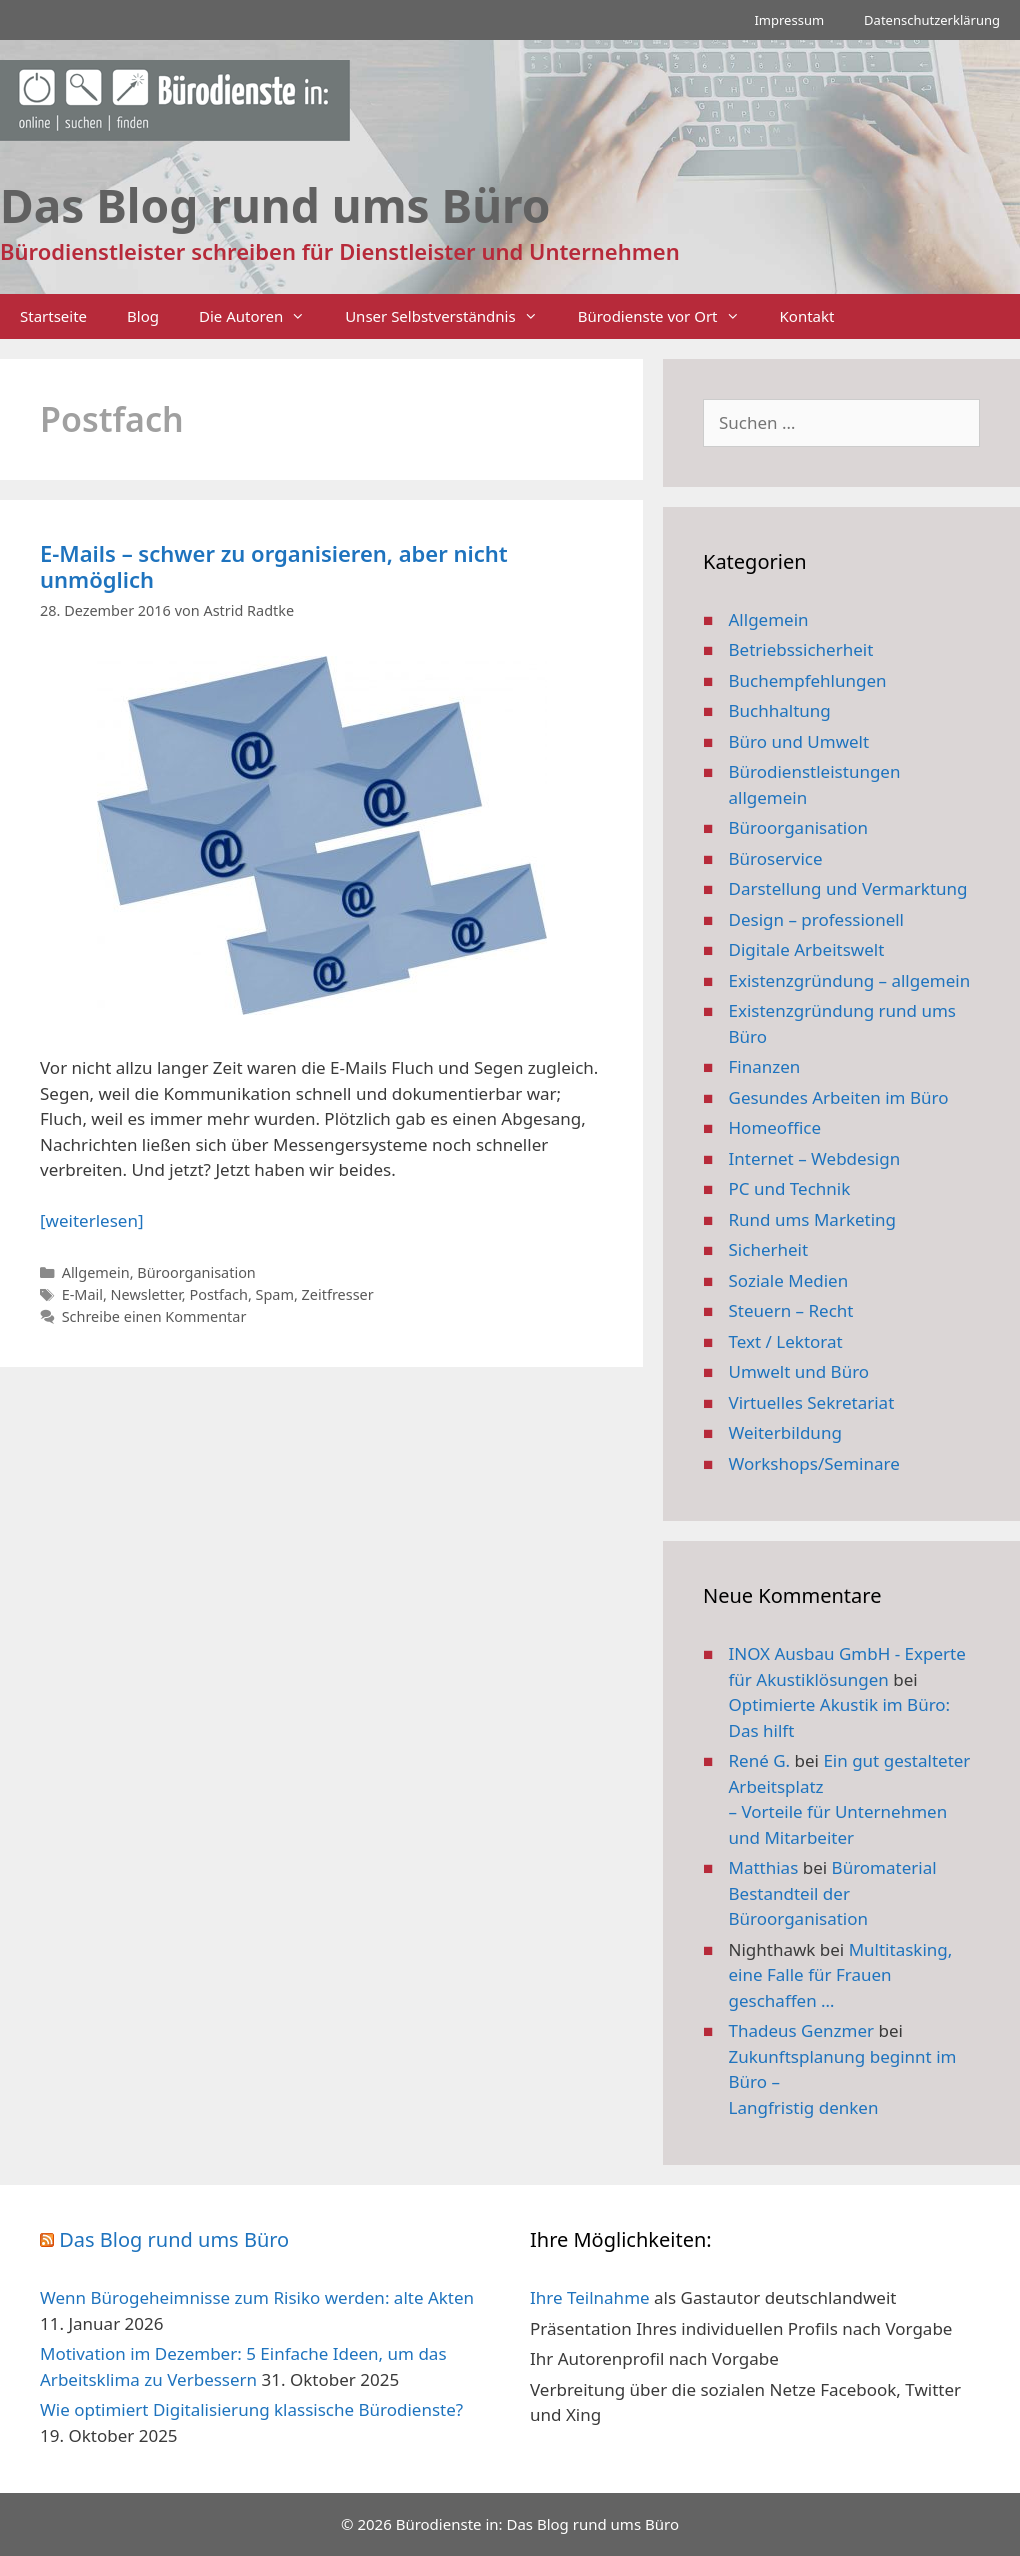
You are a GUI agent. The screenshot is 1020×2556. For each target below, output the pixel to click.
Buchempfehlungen (808, 680)
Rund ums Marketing (813, 1219)
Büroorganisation (196, 1272)
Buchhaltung (780, 710)
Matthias (764, 1867)
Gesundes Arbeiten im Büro (839, 1097)
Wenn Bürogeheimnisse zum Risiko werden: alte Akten (257, 2297)
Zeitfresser (338, 1294)
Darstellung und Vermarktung (848, 888)
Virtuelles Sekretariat (812, 1402)
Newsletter (146, 1294)
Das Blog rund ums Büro (174, 2239)
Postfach (218, 1294)
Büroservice (776, 858)
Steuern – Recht (791, 1310)
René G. (760, 1760)
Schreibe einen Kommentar (154, 1316)
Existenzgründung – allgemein (850, 980)
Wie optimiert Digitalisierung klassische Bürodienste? (251, 2409)
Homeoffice (775, 1127)
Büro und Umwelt (799, 741)
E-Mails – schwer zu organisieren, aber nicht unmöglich (274, 566)
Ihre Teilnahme (590, 2297)
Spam (275, 1294)
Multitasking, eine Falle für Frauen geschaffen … (841, 1975)
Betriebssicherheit (801, 649)
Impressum (789, 20)
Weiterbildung (785, 1432)
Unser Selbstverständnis (451, 316)
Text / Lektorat (786, 1341)
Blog (143, 316)
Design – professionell (817, 919)
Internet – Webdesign (815, 1158)
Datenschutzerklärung (932, 20)
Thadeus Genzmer (802, 2030)
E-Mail (82, 1294)
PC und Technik (790, 1188)
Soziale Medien (789, 1280)
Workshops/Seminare (814, 1463)
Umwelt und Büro (799, 1371)
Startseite (53, 316)
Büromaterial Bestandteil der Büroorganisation (833, 1893)
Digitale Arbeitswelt (807, 949)
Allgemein (96, 1272)
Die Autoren (262, 316)
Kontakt (807, 316)
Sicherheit (769, 1249)
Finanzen (765, 1066)
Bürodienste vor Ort (669, 316)
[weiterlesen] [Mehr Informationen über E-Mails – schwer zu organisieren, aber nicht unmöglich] (91, 1220)
